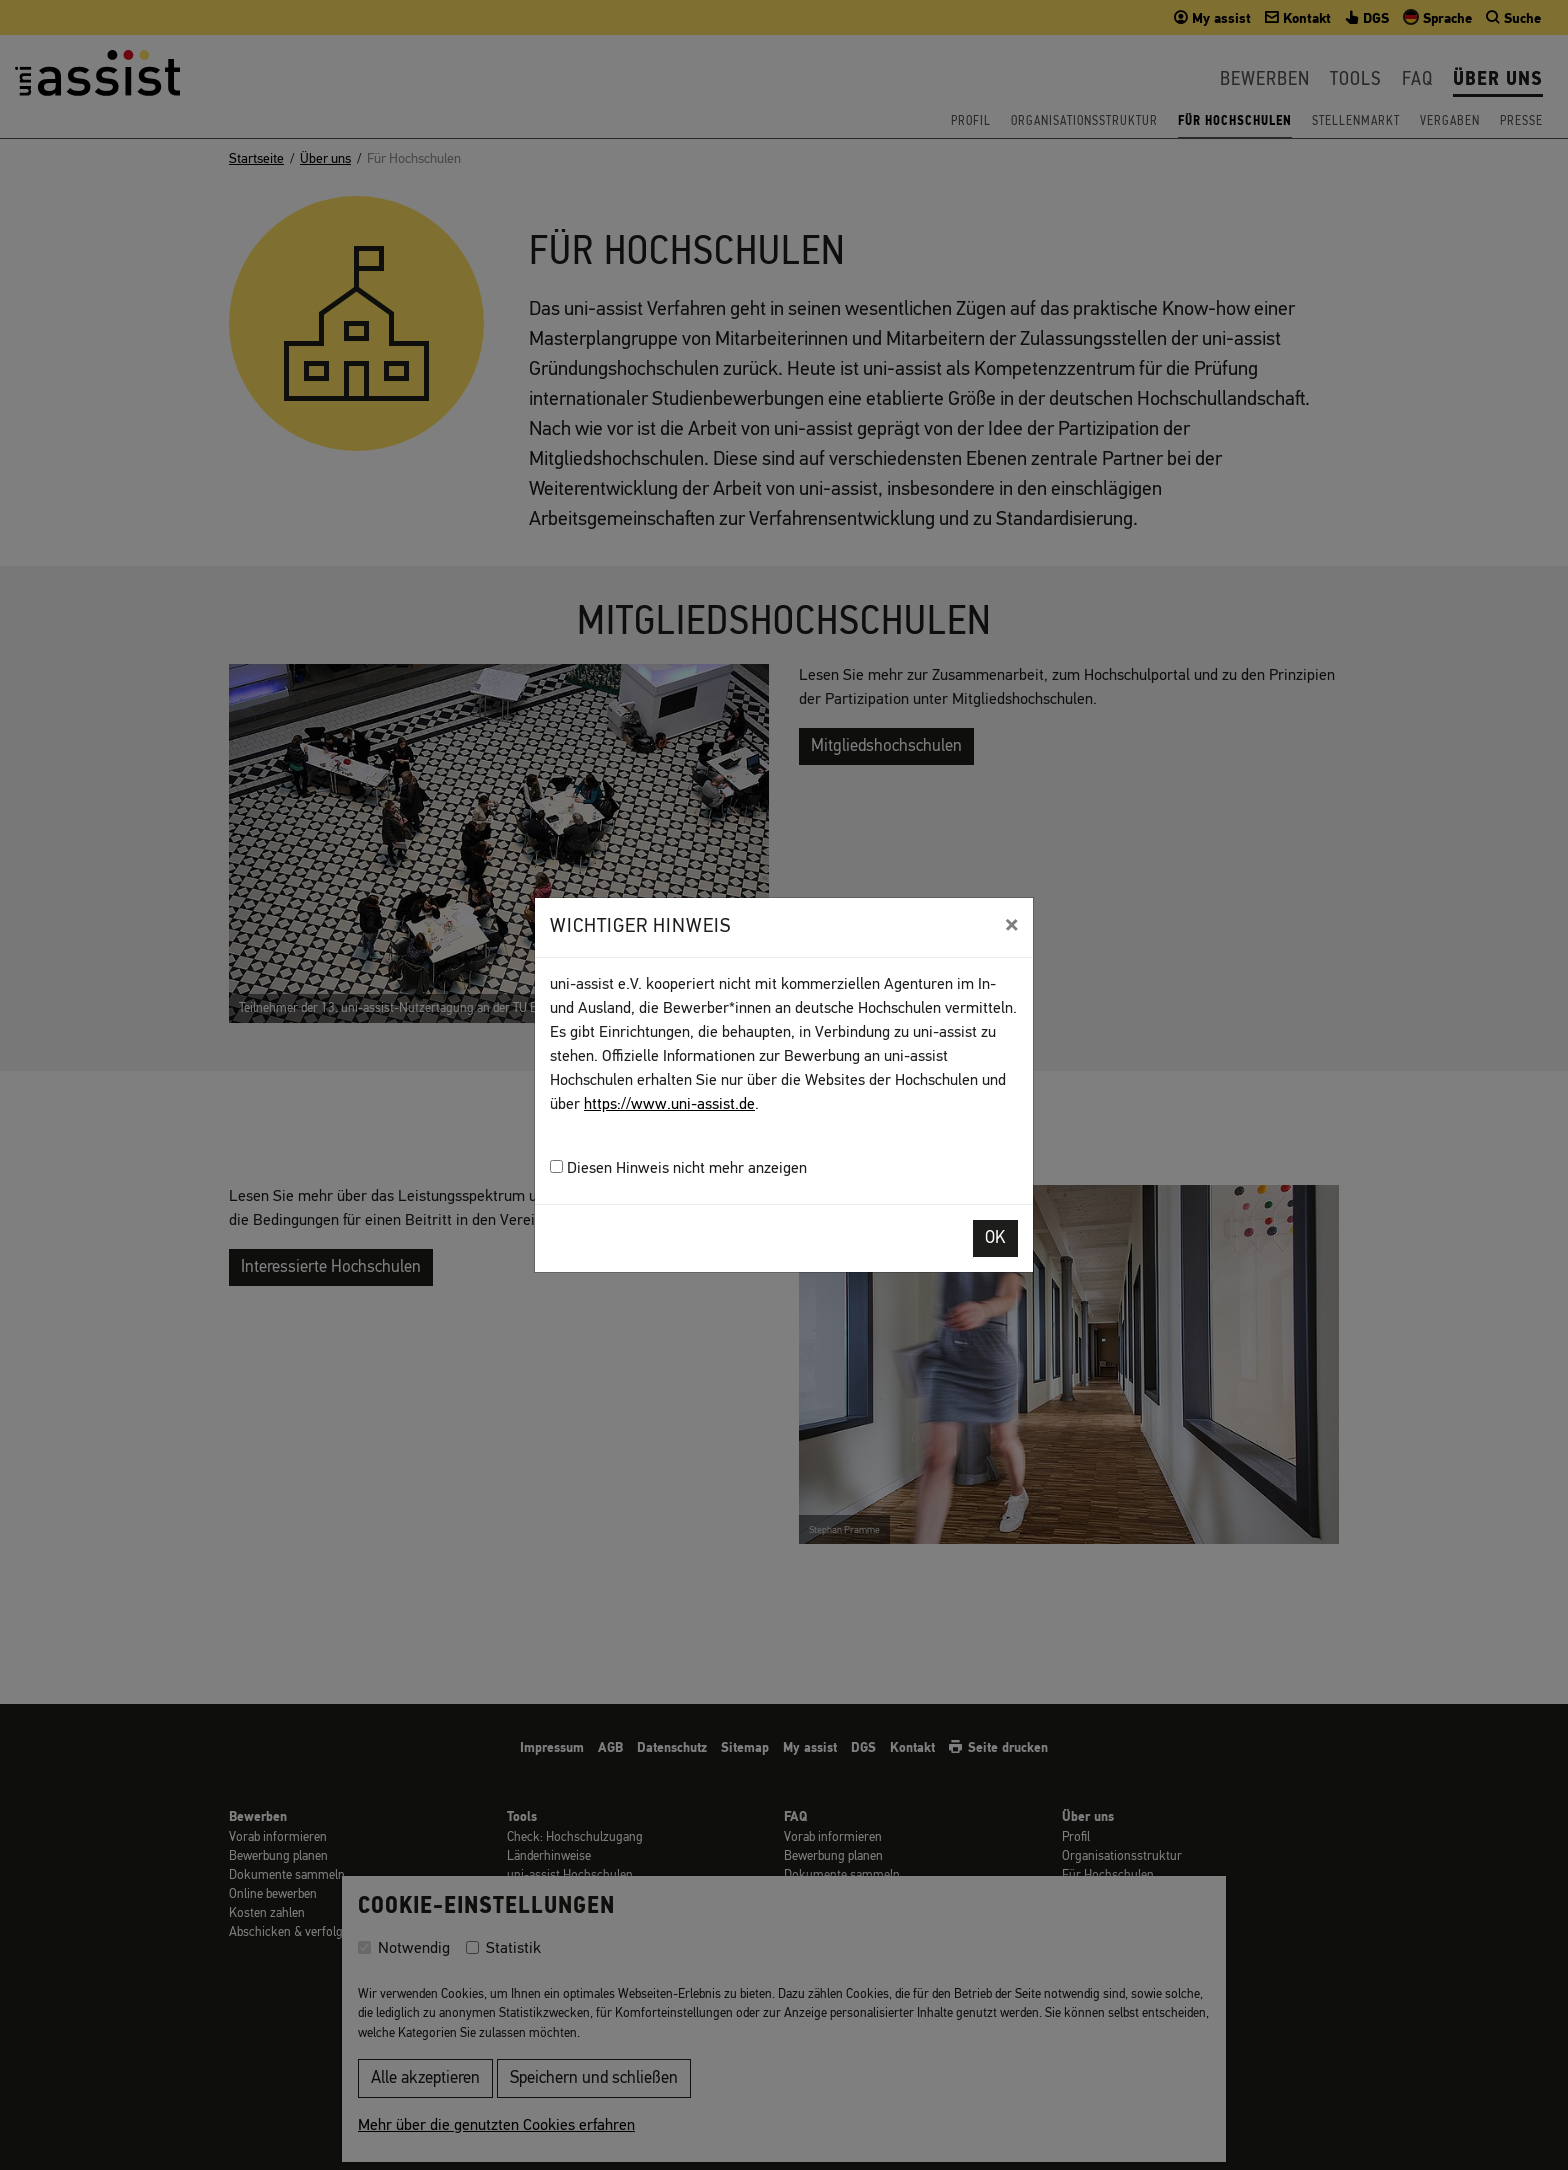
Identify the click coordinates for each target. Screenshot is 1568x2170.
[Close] (1011, 925)
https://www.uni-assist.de (669, 1105)
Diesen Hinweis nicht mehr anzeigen (678, 1168)
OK (995, 1238)
